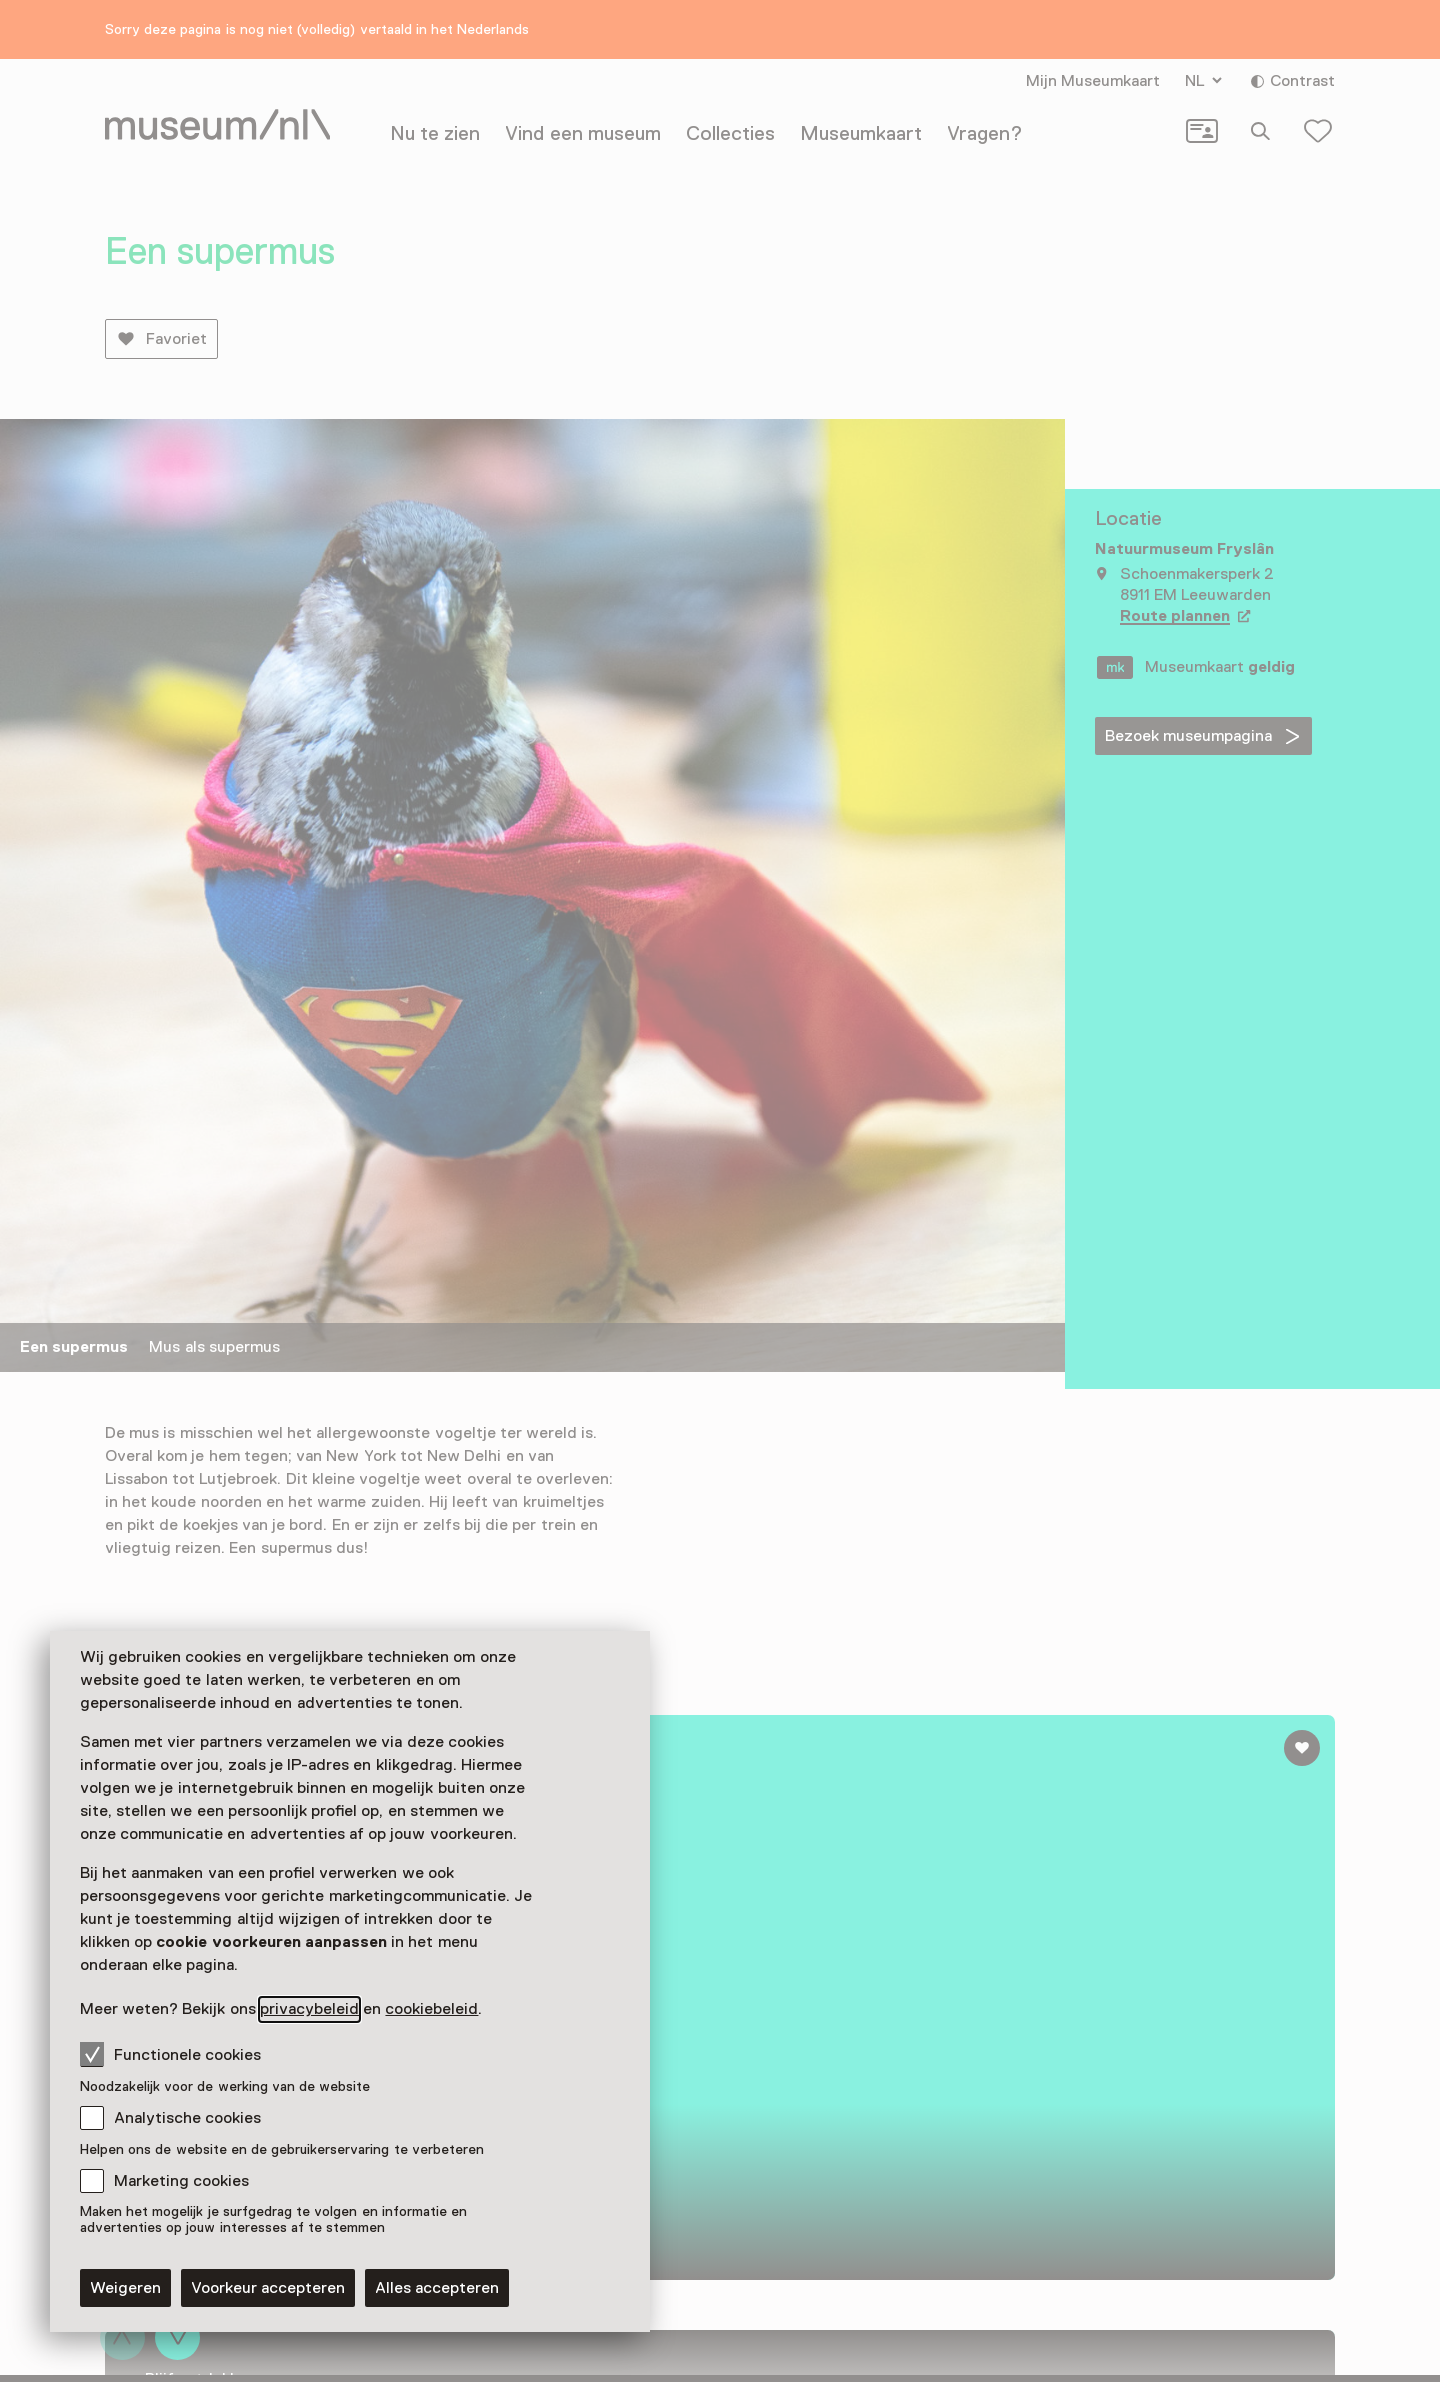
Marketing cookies (181, 2181)
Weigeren (125, 2288)
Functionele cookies (170, 2054)
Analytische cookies (187, 2118)
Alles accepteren (437, 2288)
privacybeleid (309, 2009)
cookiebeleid (431, 2009)
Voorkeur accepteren (268, 2288)
